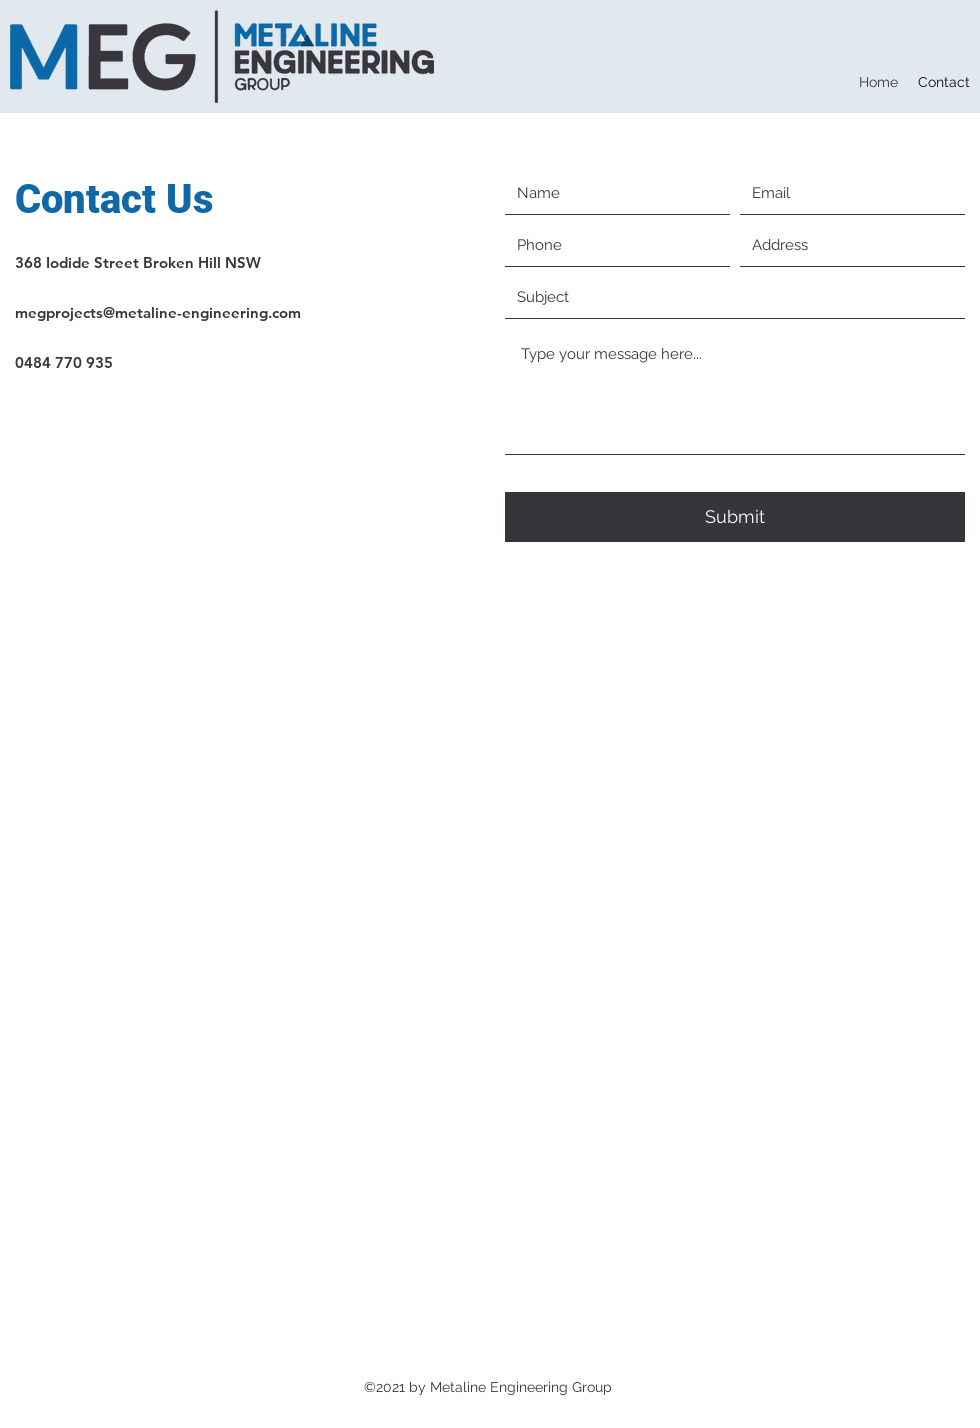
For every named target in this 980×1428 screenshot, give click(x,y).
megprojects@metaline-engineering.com (158, 312)
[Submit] (735, 517)
